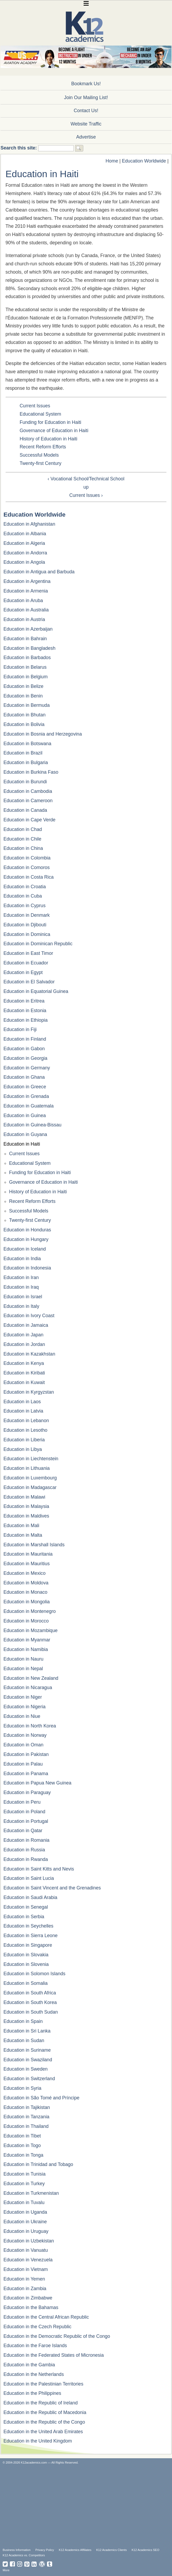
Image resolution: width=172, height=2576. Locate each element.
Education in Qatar (22, 1830)
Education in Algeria (24, 543)
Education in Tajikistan (26, 2107)
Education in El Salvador (29, 981)
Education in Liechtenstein (30, 1458)
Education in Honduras (27, 1229)
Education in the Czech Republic (37, 2326)
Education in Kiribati (24, 1373)
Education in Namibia (25, 1649)
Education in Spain (23, 2021)
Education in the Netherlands (33, 2374)
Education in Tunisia (24, 2174)
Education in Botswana (27, 743)
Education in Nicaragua (27, 1687)
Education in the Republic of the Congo (44, 2422)
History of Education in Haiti (48, 438)
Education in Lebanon (26, 1420)
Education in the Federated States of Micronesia (53, 2355)
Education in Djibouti (24, 924)
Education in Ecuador (25, 963)
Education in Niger (22, 1697)
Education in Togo (22, 2145)
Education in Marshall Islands (34, 1544)
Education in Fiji (20, 1029)
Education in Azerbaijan (28, 629)
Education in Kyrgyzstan (28, 1392)
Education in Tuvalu (24, 2202)
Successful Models (39, 455)
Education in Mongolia (26, 1601)
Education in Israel (22, 1296)
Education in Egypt (23, 972)
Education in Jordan (24, 1344)
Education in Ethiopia (25, 1020)
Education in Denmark (26, 915)
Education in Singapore (27, 1945)
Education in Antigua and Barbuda (39, 571)
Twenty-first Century (40, 463)
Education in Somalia (25, 1983)
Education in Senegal (25, 1907)
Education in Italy (21, 1306)
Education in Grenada (26, 1096)
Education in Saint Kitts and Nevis (38, 1869)
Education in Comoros (26, 867)
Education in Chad (22, 829)
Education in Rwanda (25, 1859)
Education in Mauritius (26, 1563)
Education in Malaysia (26, 1506)
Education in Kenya (23, 1363)
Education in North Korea (29, 1726)
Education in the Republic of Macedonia (44, 2412)
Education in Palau (23, 1764)
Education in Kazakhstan (29, 1354)
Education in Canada (25, 810)
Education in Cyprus (24, 905)
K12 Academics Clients (111, 2549)
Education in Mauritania (28, 1554)
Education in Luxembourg (30, 1477)
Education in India (22, 1258)
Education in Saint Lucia (28, 1878)
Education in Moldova (25, 1582)
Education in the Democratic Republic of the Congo (56, 2336)
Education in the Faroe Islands (35, 2345)
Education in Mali (21, 1525)
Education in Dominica (26, 934)
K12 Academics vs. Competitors (24, 2555)
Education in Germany (26, 1067)
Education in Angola (24, 562)
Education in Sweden (25, 2069)
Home (111, 161)
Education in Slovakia (25, 1954)
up (86, 487)
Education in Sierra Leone (30, 1935)
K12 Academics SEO (145, 2549)
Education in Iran (21, 1277)
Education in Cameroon (28, 800)
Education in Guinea (24, 1115)
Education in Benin (23, 696)
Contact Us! (86, 110)
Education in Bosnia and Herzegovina (42, 734)
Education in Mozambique (30, 1630)
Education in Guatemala (28, 1106)
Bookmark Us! (86, 83)
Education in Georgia (25, 1058)
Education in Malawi (24, 1497)
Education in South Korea (30, 2002)
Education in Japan (23, 1334)
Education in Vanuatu (25, 2250)
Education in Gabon (24, 1048)
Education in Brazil (22, 753)
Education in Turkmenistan (31, 2193)
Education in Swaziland (27, 2059)
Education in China (23, 848)
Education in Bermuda (26, 705)
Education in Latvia (23, 1411)
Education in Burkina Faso (30, 772)
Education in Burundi (25, 781)
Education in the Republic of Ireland (40, 2402)
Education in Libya (22, 1449)
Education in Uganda (25, 2212)
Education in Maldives (26, 1516)
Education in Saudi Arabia (30, 1897)
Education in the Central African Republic (46, 2317)
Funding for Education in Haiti (50, 422)
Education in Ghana (24, 1077)
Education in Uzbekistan (28, 2241)
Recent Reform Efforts (42, 446)
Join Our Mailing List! (86, 97)
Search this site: (19, 148)
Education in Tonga (23, 2155)
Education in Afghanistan (29, 524)
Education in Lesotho (25, 1430)
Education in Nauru (23, 1659)
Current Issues (34, 405)
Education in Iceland (24, 1249)
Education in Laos (22, 1401)
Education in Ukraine (25, 2221)
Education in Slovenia (26, 1964)
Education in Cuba (22, 896)
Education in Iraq (21, 1287)
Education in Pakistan (26, 1754)
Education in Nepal (23, 1668)
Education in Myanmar (26, 1639)
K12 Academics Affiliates (75, 2549)
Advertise (86, 137)
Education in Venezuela (28, 2259)
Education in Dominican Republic (37, 943)
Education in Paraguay (27, 1792)
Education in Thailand (26, 2126)
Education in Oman (23, 1744)
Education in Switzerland (29, 2078)
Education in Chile (22, 839)
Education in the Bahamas (30, 2307)
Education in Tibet (22, 2136)
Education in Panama (25, 1773)
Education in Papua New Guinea (37, 1783)
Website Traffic (86, 124)
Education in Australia (26, 609)
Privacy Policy (45, 2549)
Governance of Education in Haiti (53, 430)
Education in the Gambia (29, 2364)
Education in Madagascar (30, 1487)
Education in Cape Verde (29, 819)
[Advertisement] (87, 2505)
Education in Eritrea (24, 1001)
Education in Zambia (24, 2288)
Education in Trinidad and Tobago (38, 2164)
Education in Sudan (23, 2040)
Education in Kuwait (24, 1382)
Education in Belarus (24, 667)
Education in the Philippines (32, 2393)
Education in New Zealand (30, 1678)
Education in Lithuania (26, 1468)
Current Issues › (86, 495)
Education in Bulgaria (25, 762)
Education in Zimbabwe (27, 2298)
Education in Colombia (26, 858)
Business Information (16, 2549)
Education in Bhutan (24, 714)
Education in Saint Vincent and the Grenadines (52, 1888)
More (6, 2570)
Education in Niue (21, 1716)
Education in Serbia (23, 1916)
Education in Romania (26, 1840)
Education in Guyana (25, 1134)
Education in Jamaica (25, 1325)
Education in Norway (24, 1735)
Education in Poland (24, 1811)
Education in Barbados (27, 657)
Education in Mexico (24, 1573)
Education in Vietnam (25, 2269)
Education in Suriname (27, 2050)
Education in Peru (22, 1802)
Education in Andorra (25, 552)
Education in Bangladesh (29, 648)
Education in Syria (22, 2088)
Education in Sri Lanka (26, 2031)
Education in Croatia (24, 886)
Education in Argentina (26, 581)
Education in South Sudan (30, 2012)
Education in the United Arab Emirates (43, 2431)
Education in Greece (24, 1086)
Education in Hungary (25, 1239)
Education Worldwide (144, 161)
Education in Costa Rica (28, 877)
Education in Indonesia (27, 1268)
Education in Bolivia (24, 724)
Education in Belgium (25, 676)
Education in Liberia (24, 1439)
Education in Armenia (25, 591)
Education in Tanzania (26, 2116)
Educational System (40, 414)
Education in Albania (24, 533)
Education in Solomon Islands (34, 1973)
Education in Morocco (26, 1621)
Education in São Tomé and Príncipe (41, 2097)
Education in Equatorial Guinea (35, 991)
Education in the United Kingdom (37, 2441)
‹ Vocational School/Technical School (86, 478)
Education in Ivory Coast (28, 1315)
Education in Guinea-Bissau (32, 1124)
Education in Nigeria (24, 1706)
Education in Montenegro (29, 1611)
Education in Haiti (21, 1144)
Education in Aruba (23, 600)
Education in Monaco (25, 1592)
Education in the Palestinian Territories (43, 2384)
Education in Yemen (24, 2279)
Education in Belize (23, 686)
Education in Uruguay (25, 2231)
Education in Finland (24, 1039)
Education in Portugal (25, 1821)
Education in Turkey (24, 2183)
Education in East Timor (28, 953)
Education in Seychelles (28, 1926)
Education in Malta (22, 1535)
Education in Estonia (24, 1010)
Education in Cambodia (27, 791)
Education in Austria (24, 619)
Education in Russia (24, 1849)
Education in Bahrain (25, 638)
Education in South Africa (29, 1992)
